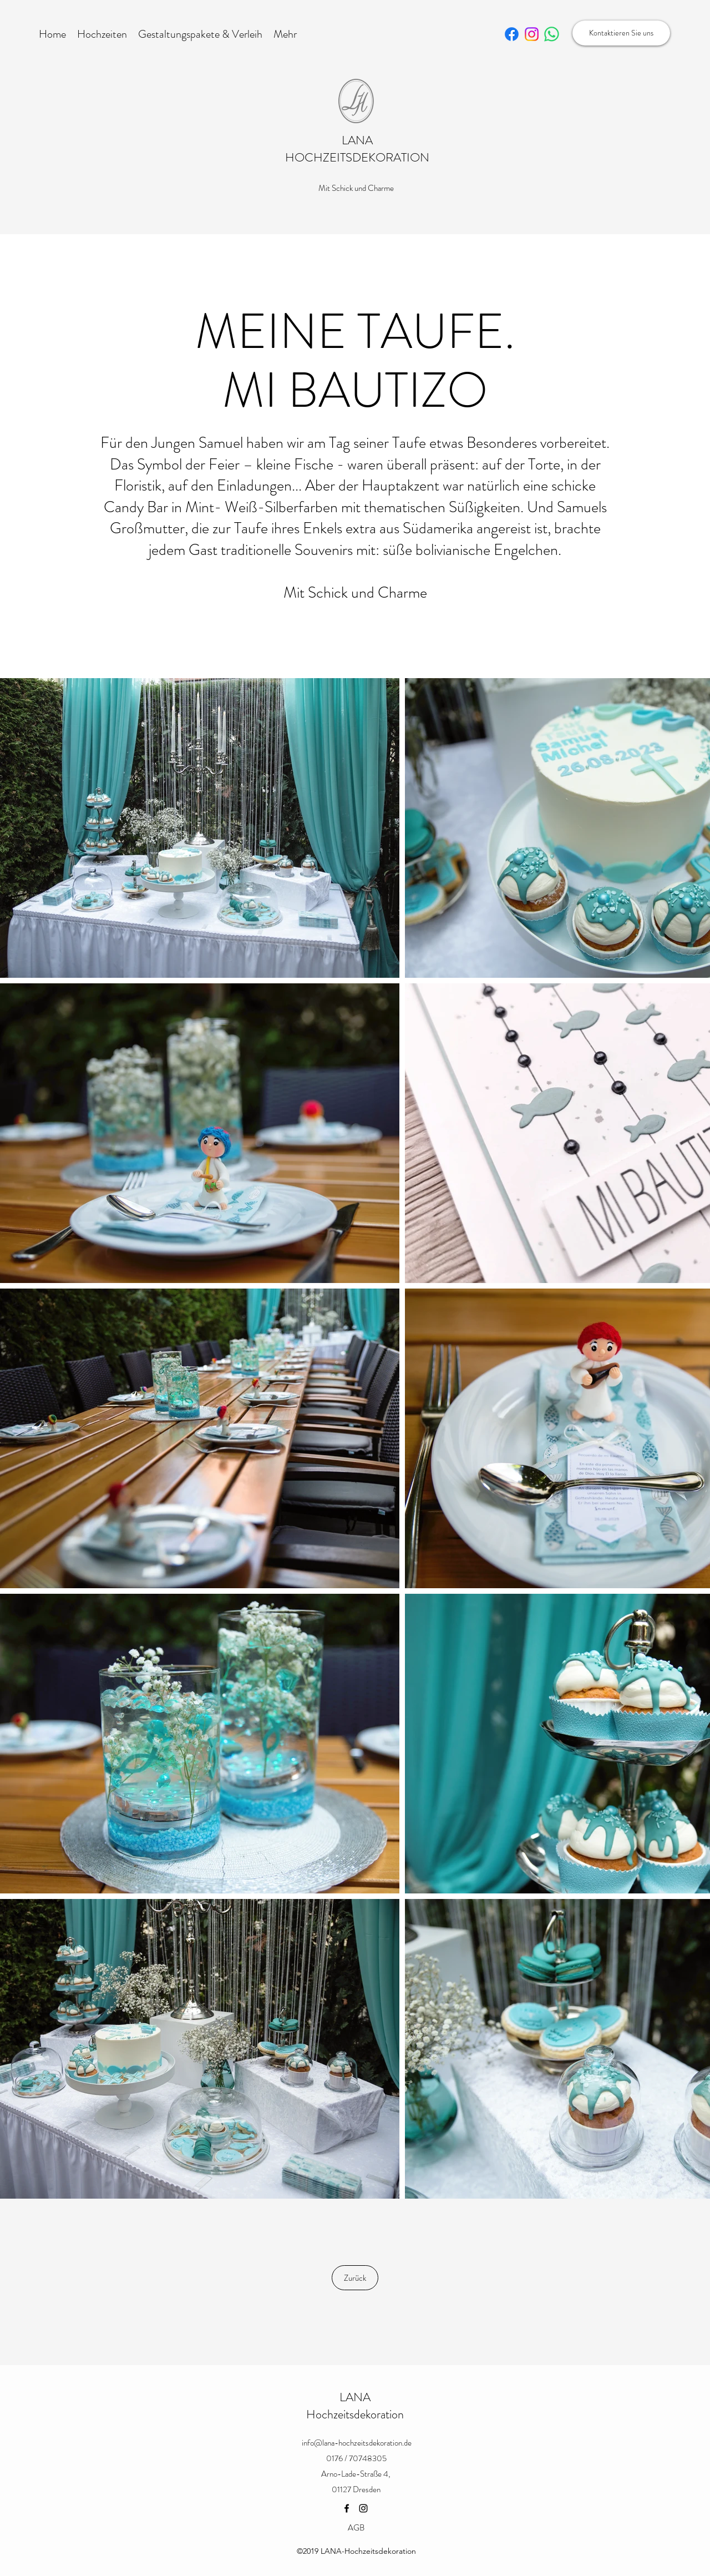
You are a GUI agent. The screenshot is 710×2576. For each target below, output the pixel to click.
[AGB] (356, 2528)
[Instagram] (363, 2508)
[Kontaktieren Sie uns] (621, 33)
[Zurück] (355, 2277)
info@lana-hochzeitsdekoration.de (357, 2443)
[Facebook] (346, 2508)
